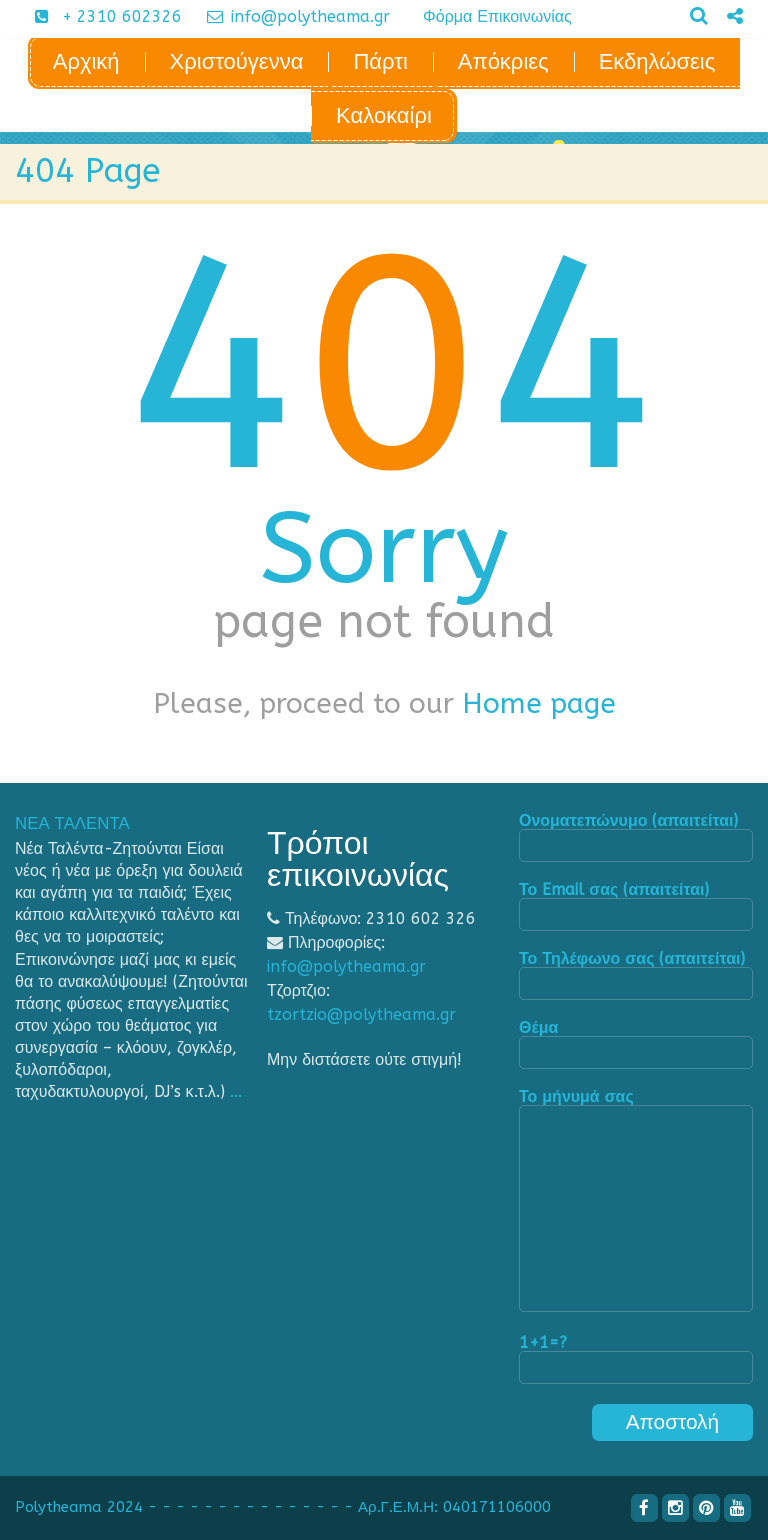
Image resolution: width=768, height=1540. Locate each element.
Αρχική (86, 62)
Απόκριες (503, 62)
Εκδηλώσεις (657, 62)
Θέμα (636, 1044)
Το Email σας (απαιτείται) (636, 906)
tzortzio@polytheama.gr (361, 1014)
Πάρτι (380, 62)
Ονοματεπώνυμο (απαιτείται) (636, 837)
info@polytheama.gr (291, 16)
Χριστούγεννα (237, 62)
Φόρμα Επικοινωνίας (497, 16)
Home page (539, 703)
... (236, 1091)
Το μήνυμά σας (636, 1201)
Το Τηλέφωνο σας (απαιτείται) (636, 975)
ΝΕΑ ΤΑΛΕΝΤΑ (72, 823)
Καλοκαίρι (384, 116)
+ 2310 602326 (101, 16)
